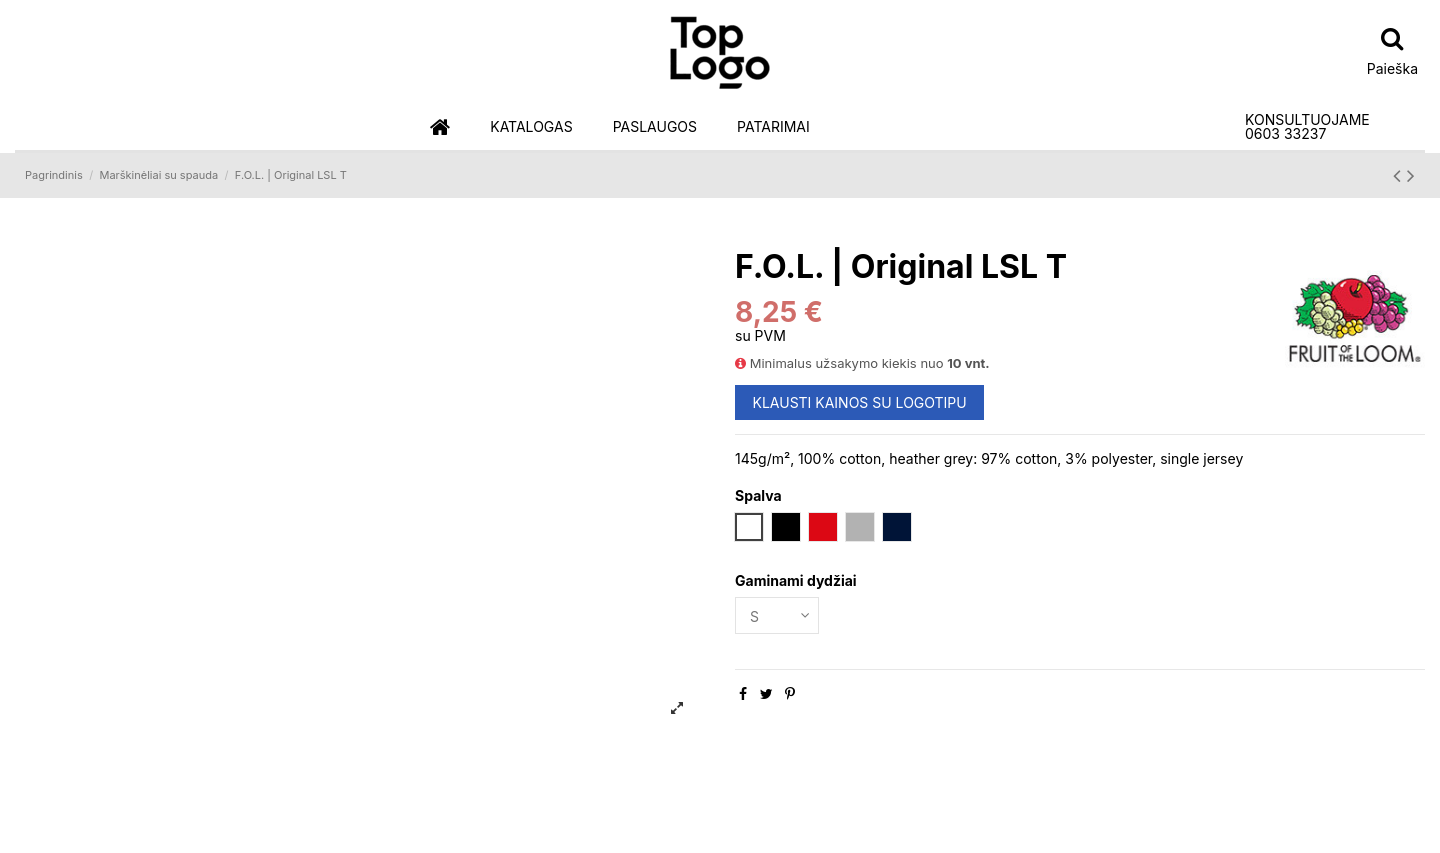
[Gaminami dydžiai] (777, 615)
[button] (531, 127)
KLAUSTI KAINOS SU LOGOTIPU (860, 402)
